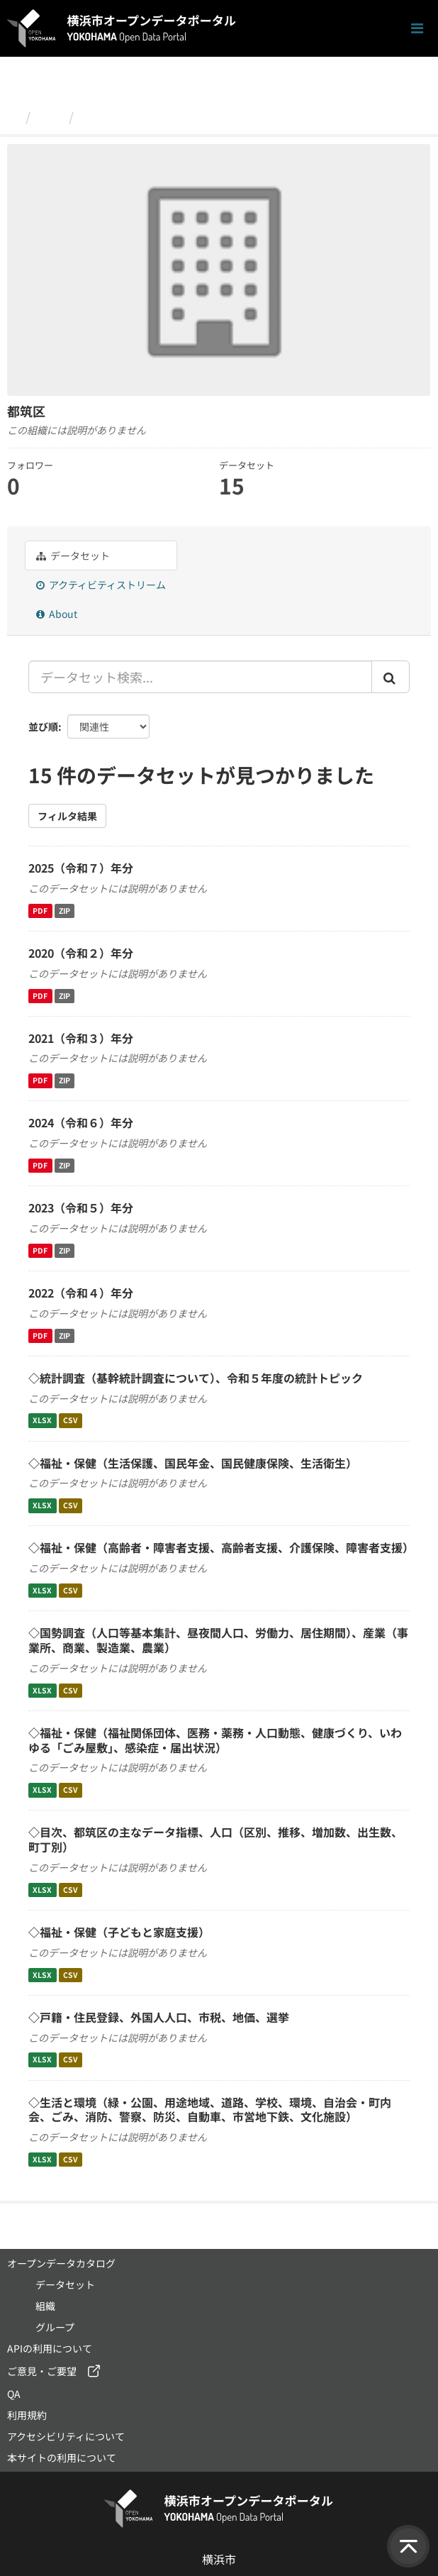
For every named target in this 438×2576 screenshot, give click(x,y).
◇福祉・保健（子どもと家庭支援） (119, 1931)
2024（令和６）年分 (80, 1122)
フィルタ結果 (67, 816)
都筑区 (99, 116)
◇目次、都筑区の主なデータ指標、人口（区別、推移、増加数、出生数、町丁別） (215, 1839)
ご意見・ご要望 (42, 2371)
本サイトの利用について (61, 2457)
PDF (40, 910)
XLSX (42, 1420)
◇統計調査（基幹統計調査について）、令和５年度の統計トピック (195, 1377)
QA (14, 2394)
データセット (73, 555)
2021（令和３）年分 (80, 1037)
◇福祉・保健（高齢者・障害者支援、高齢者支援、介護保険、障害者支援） (221, 1547)
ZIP (64, 910)
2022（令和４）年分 (80, 1292)
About (56, 614)
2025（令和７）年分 (80, 867)
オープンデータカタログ (61, 2263)
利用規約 (27, 2415)
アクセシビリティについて (66, 2436)
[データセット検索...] (200, 676)
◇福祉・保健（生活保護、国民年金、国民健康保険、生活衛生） (192, 1462)
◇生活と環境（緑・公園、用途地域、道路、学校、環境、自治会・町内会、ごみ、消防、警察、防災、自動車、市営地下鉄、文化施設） (209, 2110)
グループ (54, 2327)
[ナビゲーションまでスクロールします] (417, 28)
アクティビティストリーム (101, 584)
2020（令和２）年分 (80, 952)
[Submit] (390, 676)
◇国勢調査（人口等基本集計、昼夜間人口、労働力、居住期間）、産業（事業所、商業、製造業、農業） (218, 1640)
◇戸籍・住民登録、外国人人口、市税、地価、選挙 (158, 2016)
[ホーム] (13, 116)
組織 (49, 116)
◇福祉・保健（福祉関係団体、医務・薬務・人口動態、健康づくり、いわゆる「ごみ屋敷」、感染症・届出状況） (215, 1740)
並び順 (43, 726)
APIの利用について (49, 2348)
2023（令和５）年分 (80, 1207)
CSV (70, 1420)
